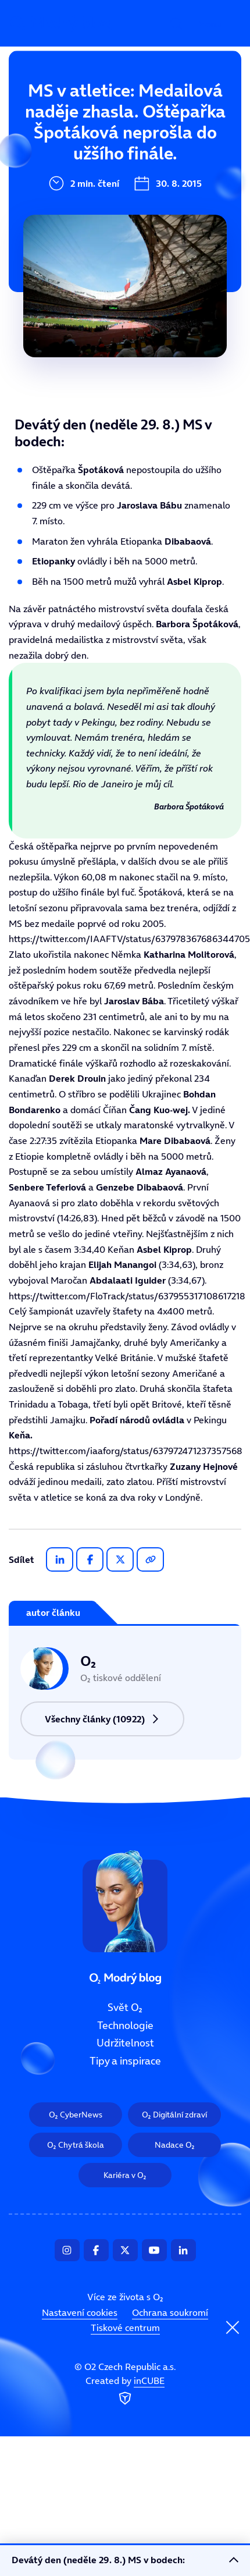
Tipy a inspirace (70, 226)
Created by (125, 2391)
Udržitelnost (62, 187)
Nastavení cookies (79, 2312)
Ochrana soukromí (170, 2312)
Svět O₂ (49, 109)
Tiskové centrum (125, 2327)
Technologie (60, 148)
